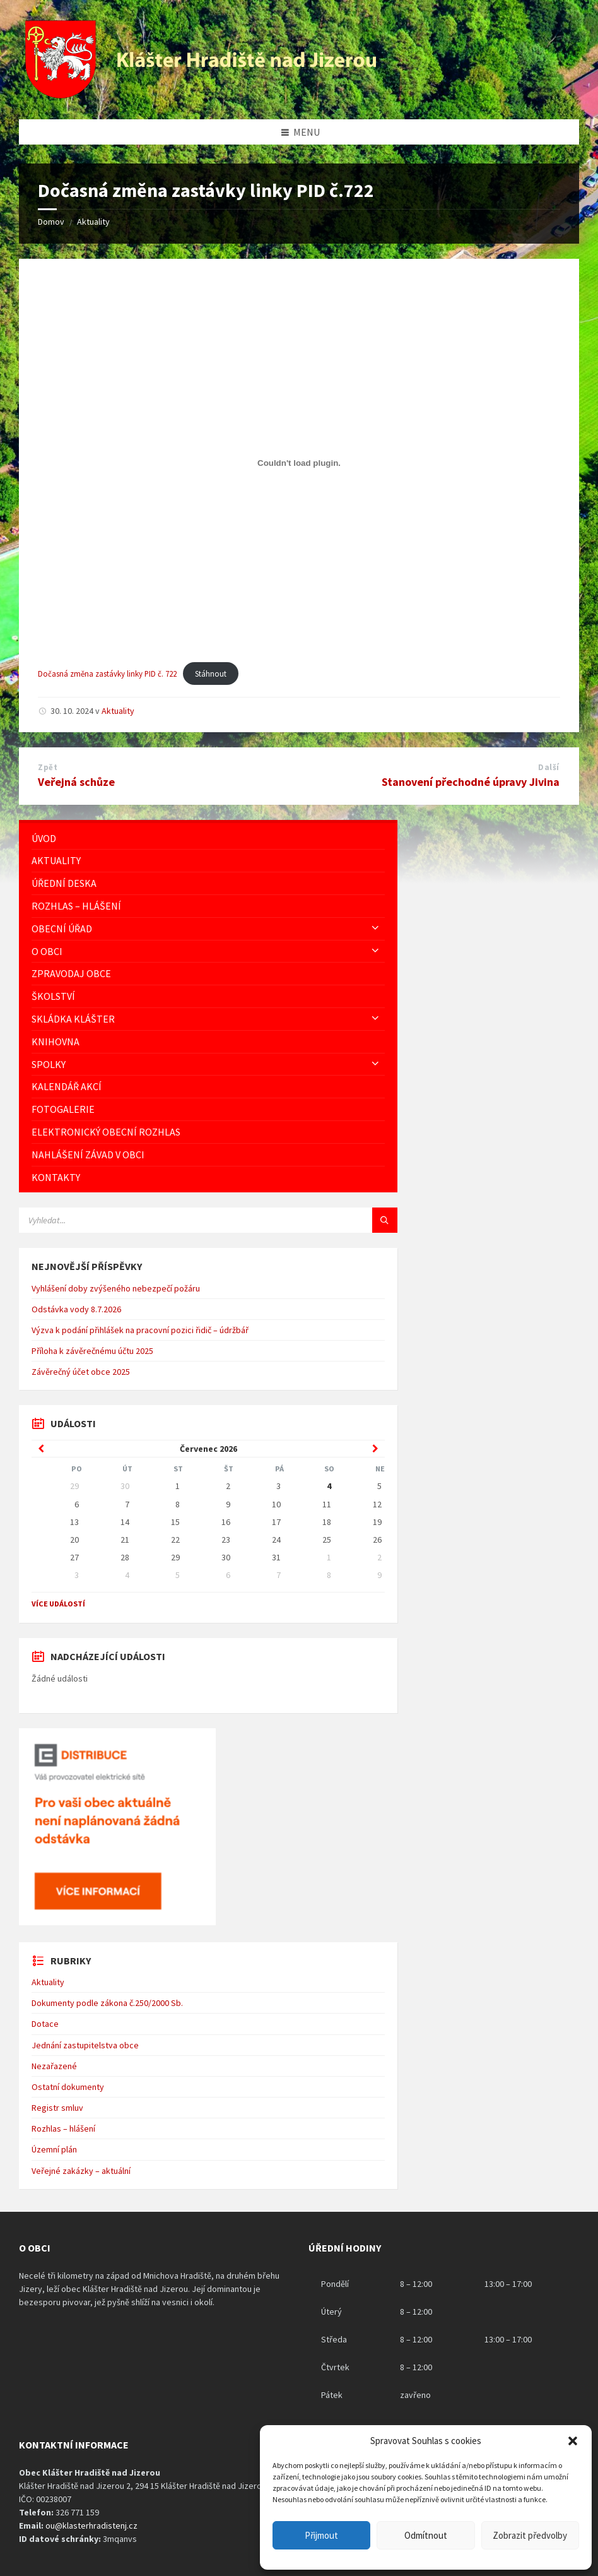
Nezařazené (54, 2066)
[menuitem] (208, 839)
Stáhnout (210, 673)
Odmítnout (425, 2535)
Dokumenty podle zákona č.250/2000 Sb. (107, 2003)
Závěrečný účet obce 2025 (81, 1371)
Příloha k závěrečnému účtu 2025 (92, 1350)
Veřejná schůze (76, 782)
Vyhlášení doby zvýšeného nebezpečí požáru (116, 1288)
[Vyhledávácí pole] (176, 1220)
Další (549, 767)
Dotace (45, 2023)
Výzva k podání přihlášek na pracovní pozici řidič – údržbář (140, 1330)
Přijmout (321, 2535)
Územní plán (54, 2149)
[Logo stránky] (202, 94)
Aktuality (93, 221)
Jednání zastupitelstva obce (85, 2045)
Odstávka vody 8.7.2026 (76, 1309)
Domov (51, 221)
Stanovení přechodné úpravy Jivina (471, 782)
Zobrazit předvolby (530, 2535)
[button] (572, 2441)
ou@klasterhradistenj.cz (91, 2525)
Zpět (47, 767)
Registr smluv (57, 2107)
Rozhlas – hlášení (63, 2128)
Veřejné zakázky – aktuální (81, 2170)
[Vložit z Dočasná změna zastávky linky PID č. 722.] (299, 463)
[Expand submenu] (375, 928)
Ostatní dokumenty (68, 2086)
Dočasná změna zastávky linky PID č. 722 (107, 673)
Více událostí (58, 1603)
